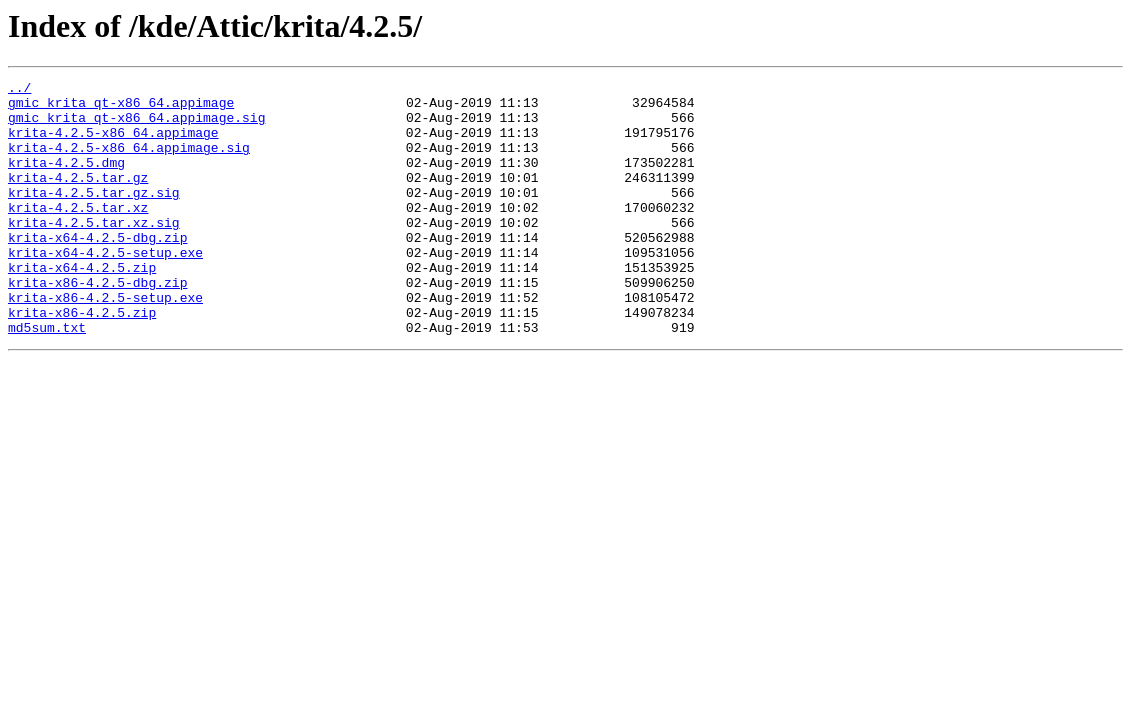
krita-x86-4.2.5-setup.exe (105, 342)
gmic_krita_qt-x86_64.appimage (121, 108)
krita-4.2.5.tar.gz (78, 198)
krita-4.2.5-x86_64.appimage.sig (129, 162)
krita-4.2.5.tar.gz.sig (94, 216)
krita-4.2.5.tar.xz (78, 234)
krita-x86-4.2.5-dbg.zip (97, 324)
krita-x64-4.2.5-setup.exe (105, 288)
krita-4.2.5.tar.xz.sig (94, 252)
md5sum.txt (47, 378)
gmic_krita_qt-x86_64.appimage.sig (136, 126)
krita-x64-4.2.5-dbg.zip (97, 270)
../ (19, 90)
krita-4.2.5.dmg (66, 180)
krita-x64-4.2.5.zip (82, 306)
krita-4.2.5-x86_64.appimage (113, 144)
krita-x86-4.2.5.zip (82, 360)
